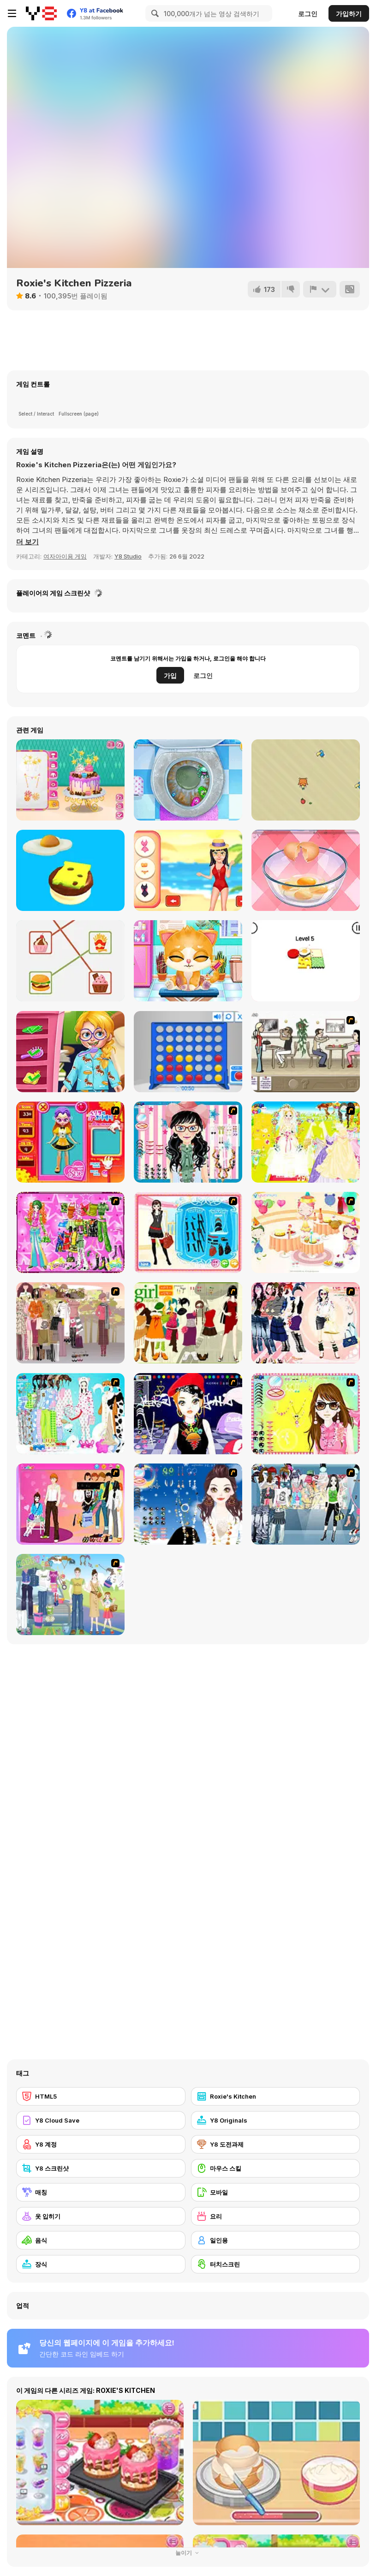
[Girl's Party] (305, 1232)
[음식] (100, 2240)
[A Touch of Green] (70, 1232)
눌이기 (188, 2552)
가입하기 (349, 14)
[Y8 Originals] (275, 2120)
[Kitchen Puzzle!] (70, 960)
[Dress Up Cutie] (188, 1142)
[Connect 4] (188, 1051)
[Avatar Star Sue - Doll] (70, 1142)
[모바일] (275, 2192)
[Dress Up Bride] (305, 1142)
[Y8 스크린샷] (100, 2168)
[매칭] (100, 2192)
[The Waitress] (305, 1051)
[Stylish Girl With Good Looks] (188, 1413)
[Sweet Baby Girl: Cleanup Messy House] (188, 780)
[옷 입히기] (100, 2216)
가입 (170, 675)
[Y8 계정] (100, 2144)
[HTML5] (100, 2096)
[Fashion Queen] (188, 1232)
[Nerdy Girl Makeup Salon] (70, 1051)
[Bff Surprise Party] (70, 780)
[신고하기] (319, 289)
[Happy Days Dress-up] (70, 1594)
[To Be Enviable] (305, 1413)
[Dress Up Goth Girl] (188, 1504)
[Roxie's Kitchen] (275, 2096)
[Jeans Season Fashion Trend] (305, 1504)
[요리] (275, 2216)
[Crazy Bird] (305, 780)
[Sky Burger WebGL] (70, 870)
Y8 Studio (128, 556)
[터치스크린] (275, 2264)
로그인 (307, 14)
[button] (27, 542)
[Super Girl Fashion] (188, 1322)
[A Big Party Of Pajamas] (70, 1413)
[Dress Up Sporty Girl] (305, 1322)
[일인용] (275, 2240)
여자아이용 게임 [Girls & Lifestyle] (65, 556)
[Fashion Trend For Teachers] (70, 1322)
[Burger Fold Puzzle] (305, 960)
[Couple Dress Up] (70, 1504)
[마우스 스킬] (275, 2168)
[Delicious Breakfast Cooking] (305, 870)
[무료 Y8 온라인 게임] (41, 13)
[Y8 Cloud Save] (100, 2120)
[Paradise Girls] (188, 870)
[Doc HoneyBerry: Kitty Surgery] (188, 960)
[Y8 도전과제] (275, 2144)
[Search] (153, 13)
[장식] (100, 2264)
